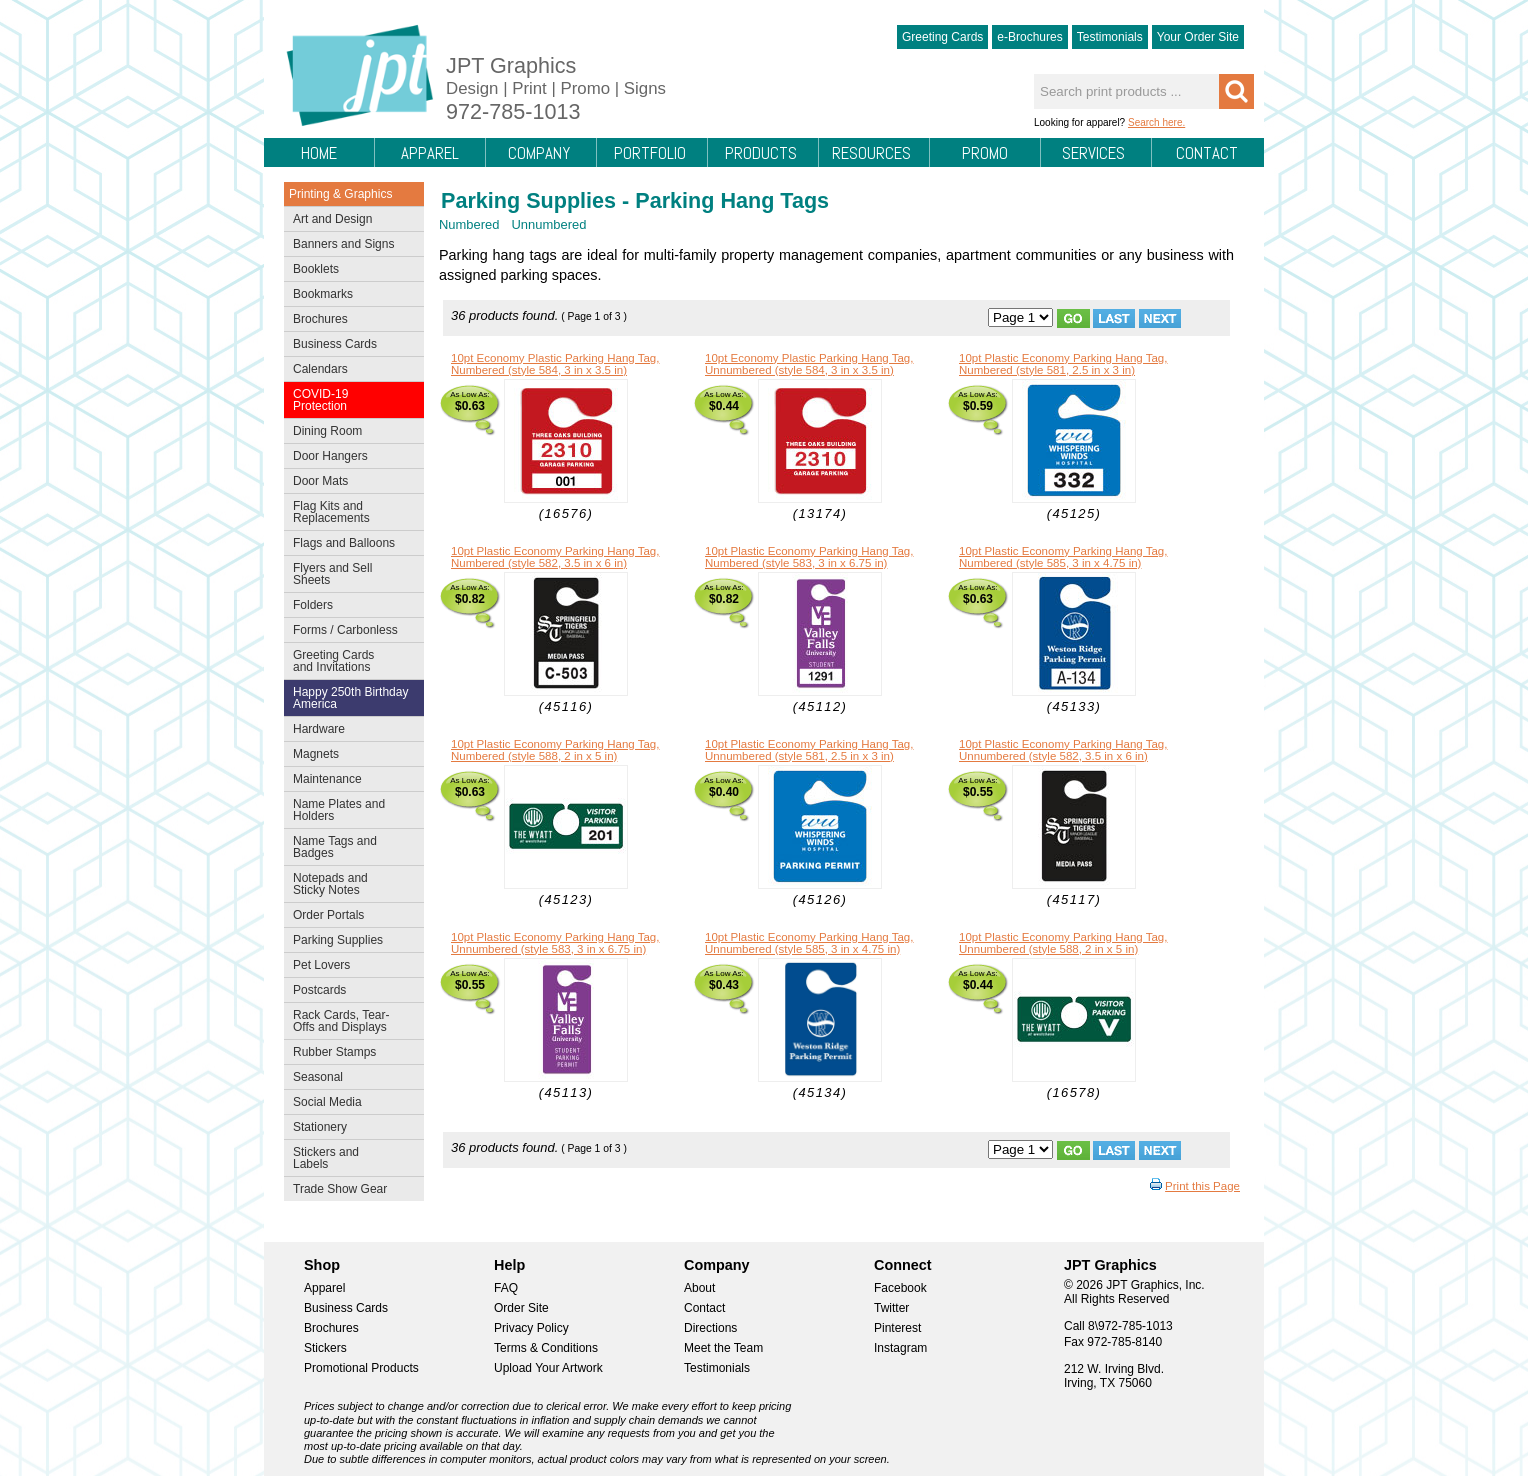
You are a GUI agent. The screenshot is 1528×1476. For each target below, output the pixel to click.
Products (761, 153)
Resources (871, 153)
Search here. (1156, 122)
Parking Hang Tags (732, 200)
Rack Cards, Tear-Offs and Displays (349, 1021)
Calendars (320, 369)
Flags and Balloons (349, 545)
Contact (1207, 153)
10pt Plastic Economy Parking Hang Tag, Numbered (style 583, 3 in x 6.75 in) (809, 557)
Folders (349, 607)
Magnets (316, 754)
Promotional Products (361, 1368)
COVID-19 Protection (349, 400)
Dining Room (349, 433)
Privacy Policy (531, 1328)
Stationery (349, 1129)
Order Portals (328, 915)
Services (1093, 153)
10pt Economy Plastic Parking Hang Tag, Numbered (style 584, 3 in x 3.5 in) (555, 364)
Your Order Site (1198, 37)
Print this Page (1202, 1186)
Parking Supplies (349, 942)
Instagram (900, 1348)
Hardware (319, 729)
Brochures (349, 321)
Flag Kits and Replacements (349, 512)
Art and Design (349, 221)
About (699, 1288)
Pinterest (897, 1328)
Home (319, 153)
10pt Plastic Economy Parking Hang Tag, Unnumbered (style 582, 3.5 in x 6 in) (1063, 750)
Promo (985, 153)
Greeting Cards (942, 37)
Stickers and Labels (349, 1158)
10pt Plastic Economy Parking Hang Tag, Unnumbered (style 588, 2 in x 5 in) (1063, 943)
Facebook (900, 1288)
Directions (710, 1328)
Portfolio (650, 153)
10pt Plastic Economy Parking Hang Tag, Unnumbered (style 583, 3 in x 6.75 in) (555, 943)
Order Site (521, 1308)
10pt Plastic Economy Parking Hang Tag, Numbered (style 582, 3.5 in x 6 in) (555, 557)
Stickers (325, 1348)
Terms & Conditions (546, 1348)
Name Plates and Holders (339, 810)
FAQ (506, 1288)
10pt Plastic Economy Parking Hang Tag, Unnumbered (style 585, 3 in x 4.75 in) (809, 943)
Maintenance (349, 781)
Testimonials (1110, 37)
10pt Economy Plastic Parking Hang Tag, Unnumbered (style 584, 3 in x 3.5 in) (809, 364)
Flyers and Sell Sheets (349, 574)
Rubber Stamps (334, 1052)
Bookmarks (323, 294)
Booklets (316, 269)
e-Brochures (1029, 37)
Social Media (349, 1104)
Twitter (891, 1308)
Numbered (469, 224)
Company (539, 153)
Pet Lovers (349, 967)
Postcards (349, 992)
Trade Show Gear (349, 1191)
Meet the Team (723, 1348)
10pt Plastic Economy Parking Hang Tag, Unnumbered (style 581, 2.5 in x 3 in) (809, 750)
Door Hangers (349, 458)
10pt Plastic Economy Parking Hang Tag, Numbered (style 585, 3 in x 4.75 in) (1063, 557)
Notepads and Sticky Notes (349, 884)
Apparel (430, 153)
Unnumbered (548, 224)
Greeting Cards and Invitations (349, 661)
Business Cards (349, 346)
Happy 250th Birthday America (350, 698)
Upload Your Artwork (548, 1368)
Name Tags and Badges (349, 847)
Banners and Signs (349, 246)
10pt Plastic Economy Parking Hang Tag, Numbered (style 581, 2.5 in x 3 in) (1063, 364)
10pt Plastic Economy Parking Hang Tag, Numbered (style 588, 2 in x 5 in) (555, 750)
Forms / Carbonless (345, 630)
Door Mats (349, 483)
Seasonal (349, 1079)
